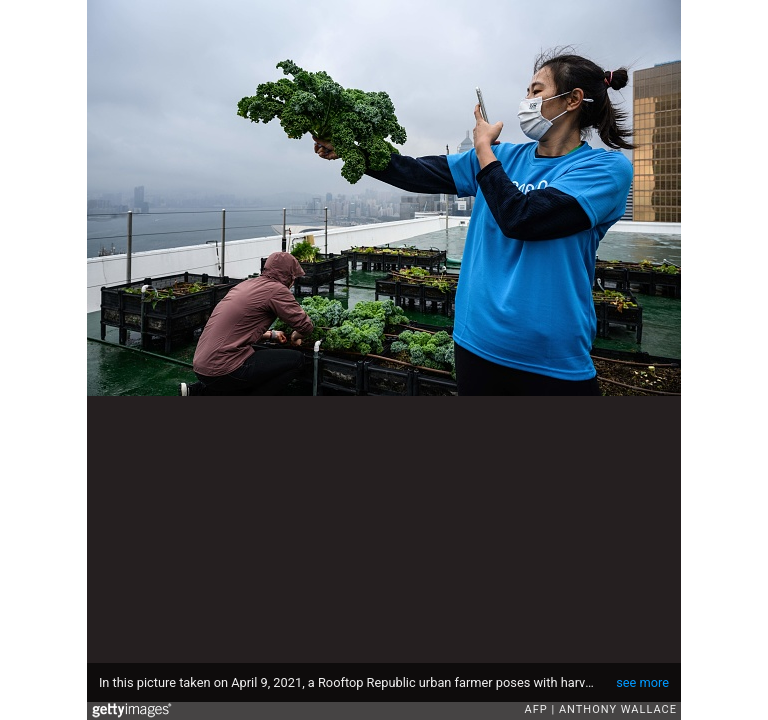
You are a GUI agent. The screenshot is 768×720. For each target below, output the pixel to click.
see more (642, 682)
